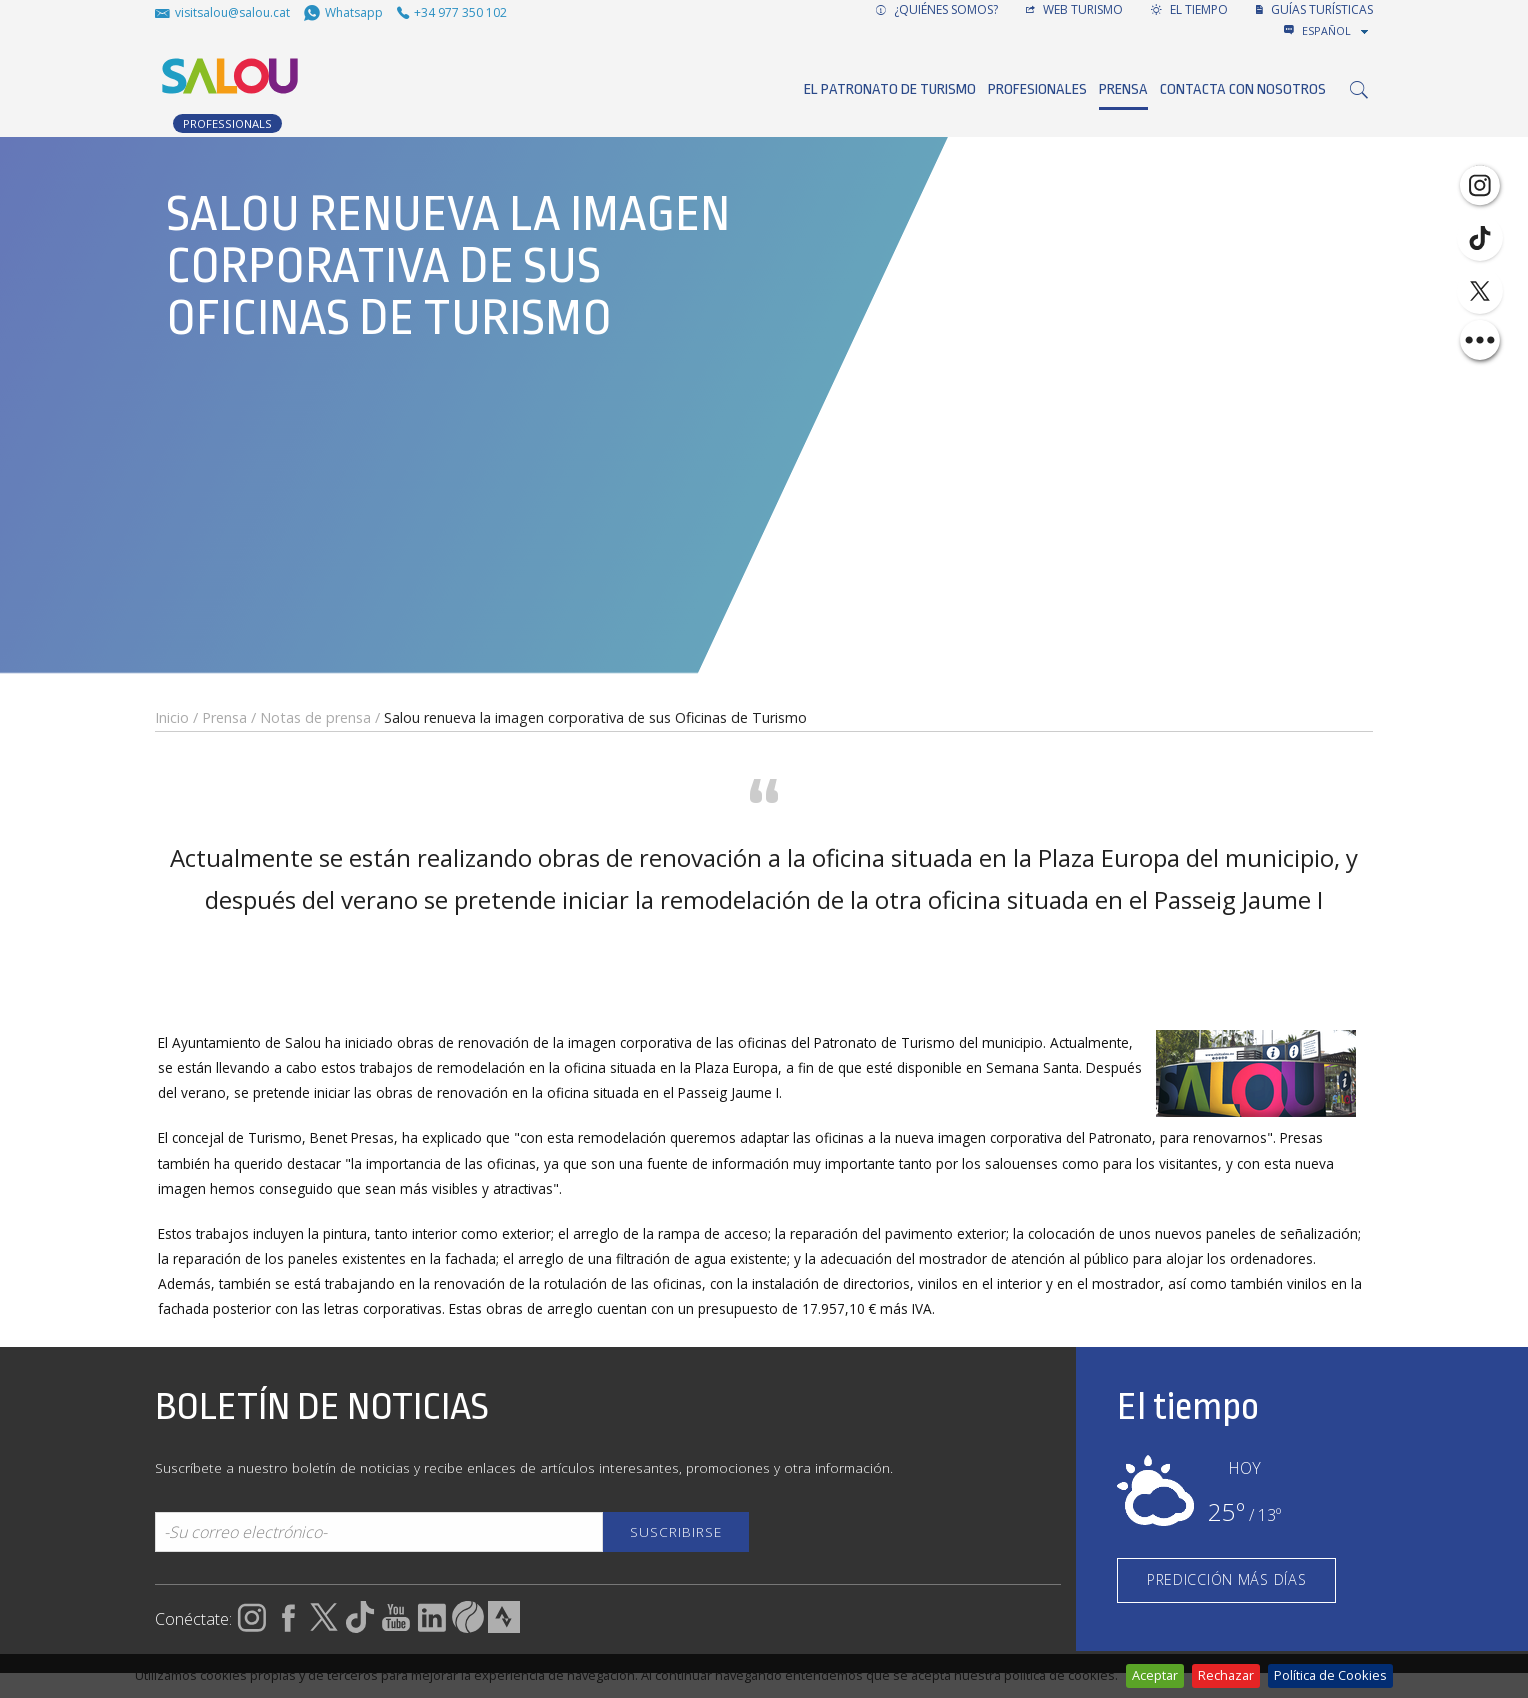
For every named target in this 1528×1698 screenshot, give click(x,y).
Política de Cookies (1330, 1675)
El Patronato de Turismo (890, 89)
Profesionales (1037, 89)
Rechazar (1226, 1675)
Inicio (172, 717)
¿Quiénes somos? (937, 9)
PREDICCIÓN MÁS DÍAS (1227, 1579)
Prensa (1123, 89)
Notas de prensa (315, 717)
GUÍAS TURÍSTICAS (1314, 9)
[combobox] (1337, 31)
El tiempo (1189, 9)
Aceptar (1155, 1675)
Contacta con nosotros (1243, 89)
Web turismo (1074, 9)
